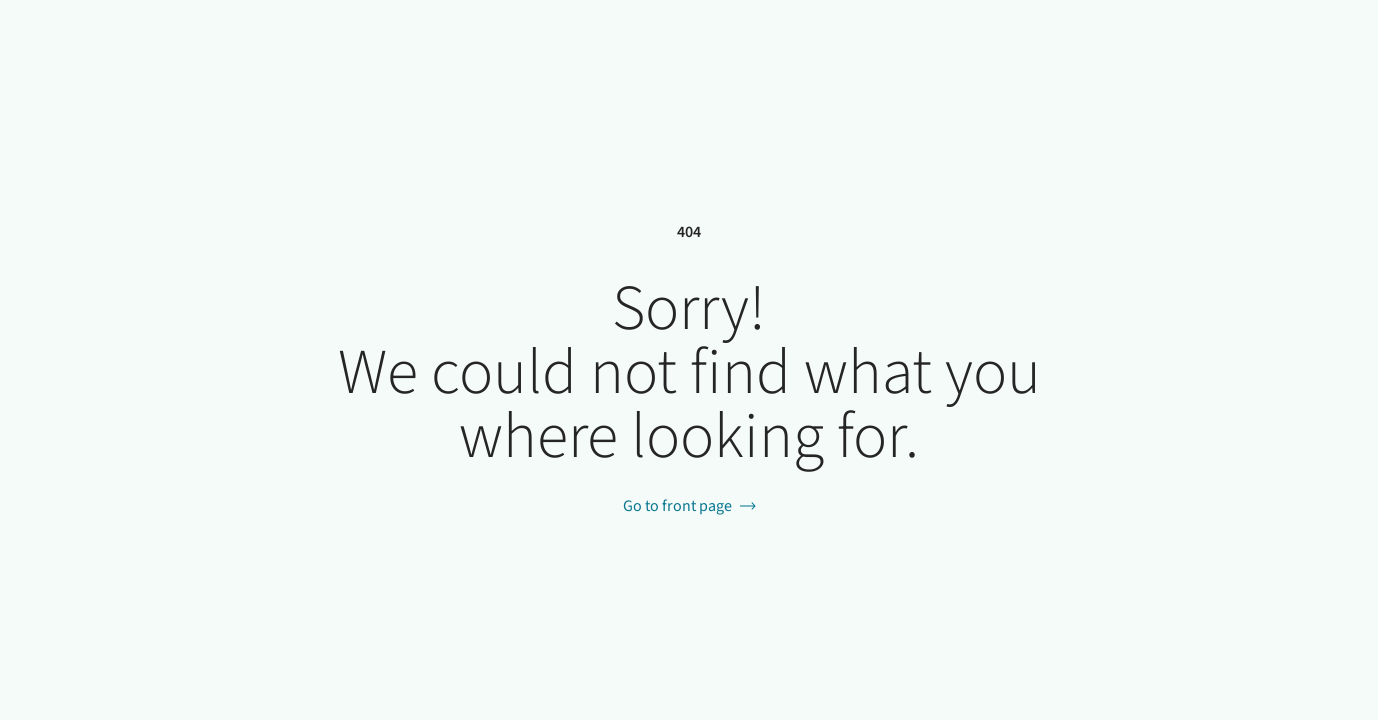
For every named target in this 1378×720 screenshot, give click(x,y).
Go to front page (677, 506)
